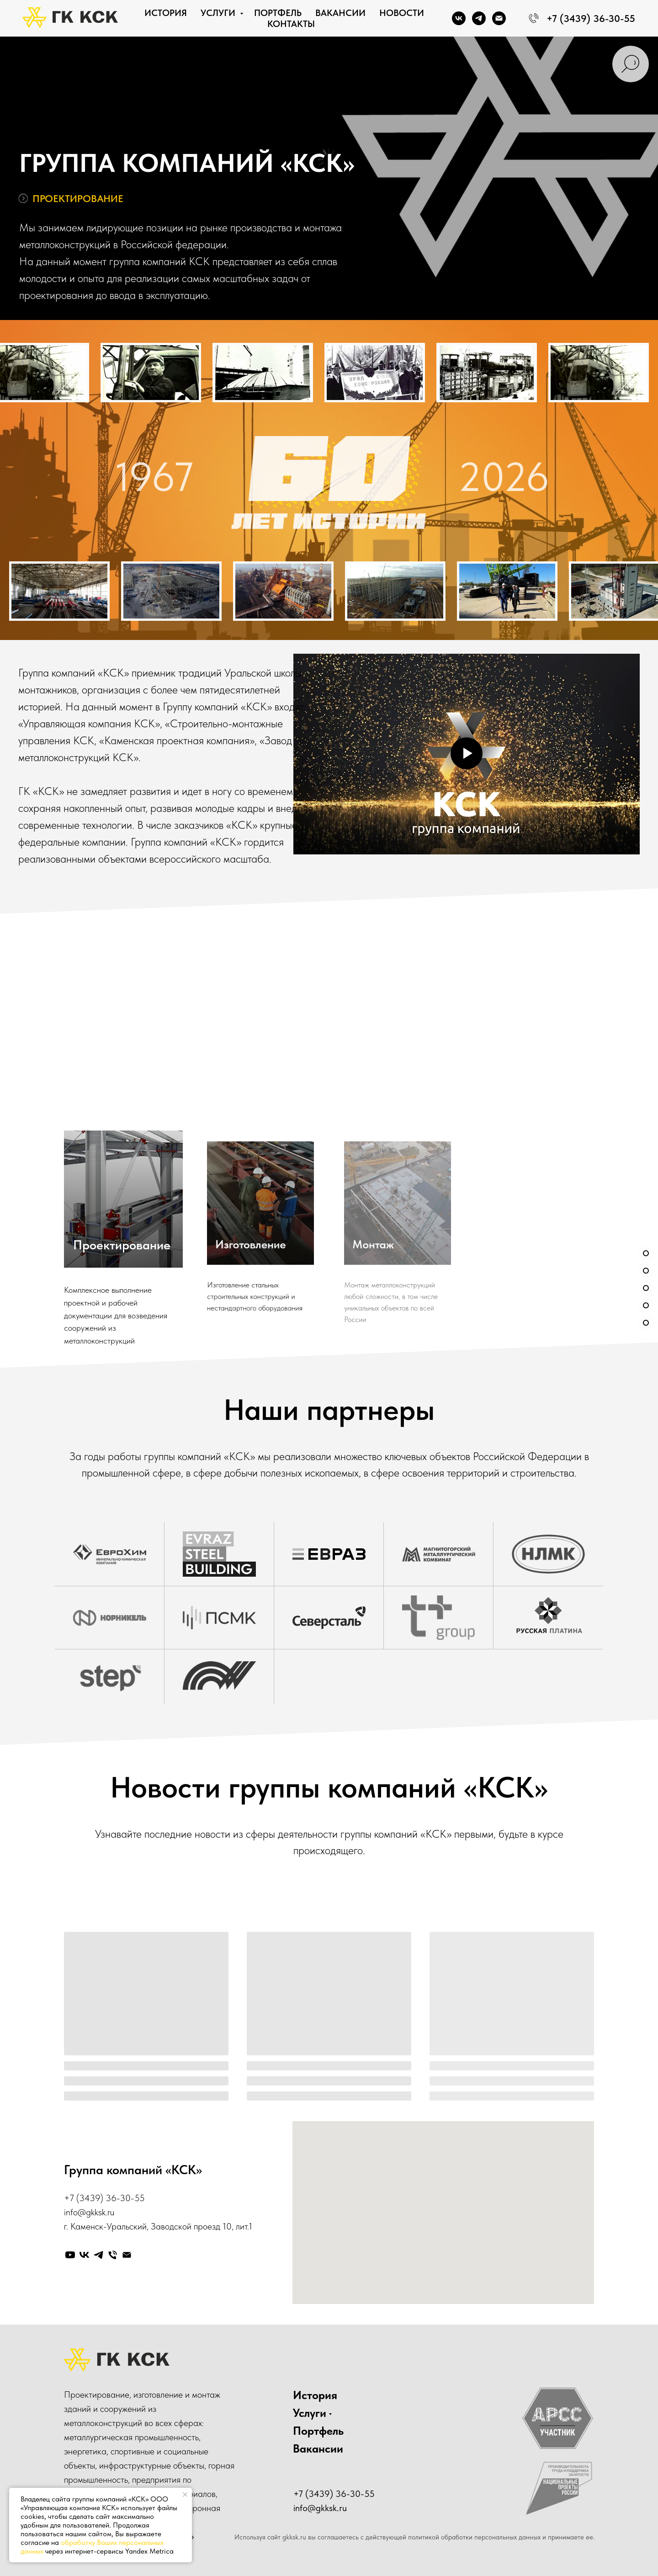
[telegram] (479, 18)
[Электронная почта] (499, 18)
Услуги (219, 12)
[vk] (459, 18)
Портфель (278, 12)
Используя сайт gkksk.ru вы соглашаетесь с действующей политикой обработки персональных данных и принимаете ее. (414, 2537)
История (165, 12)
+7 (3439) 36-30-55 (104, 2197)
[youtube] (70, 2255)
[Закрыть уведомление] (185, 2494)
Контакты (291, 23)
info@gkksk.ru (89, 2212)
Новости (401, 12)
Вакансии (340, 12)
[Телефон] (112, 2255)
